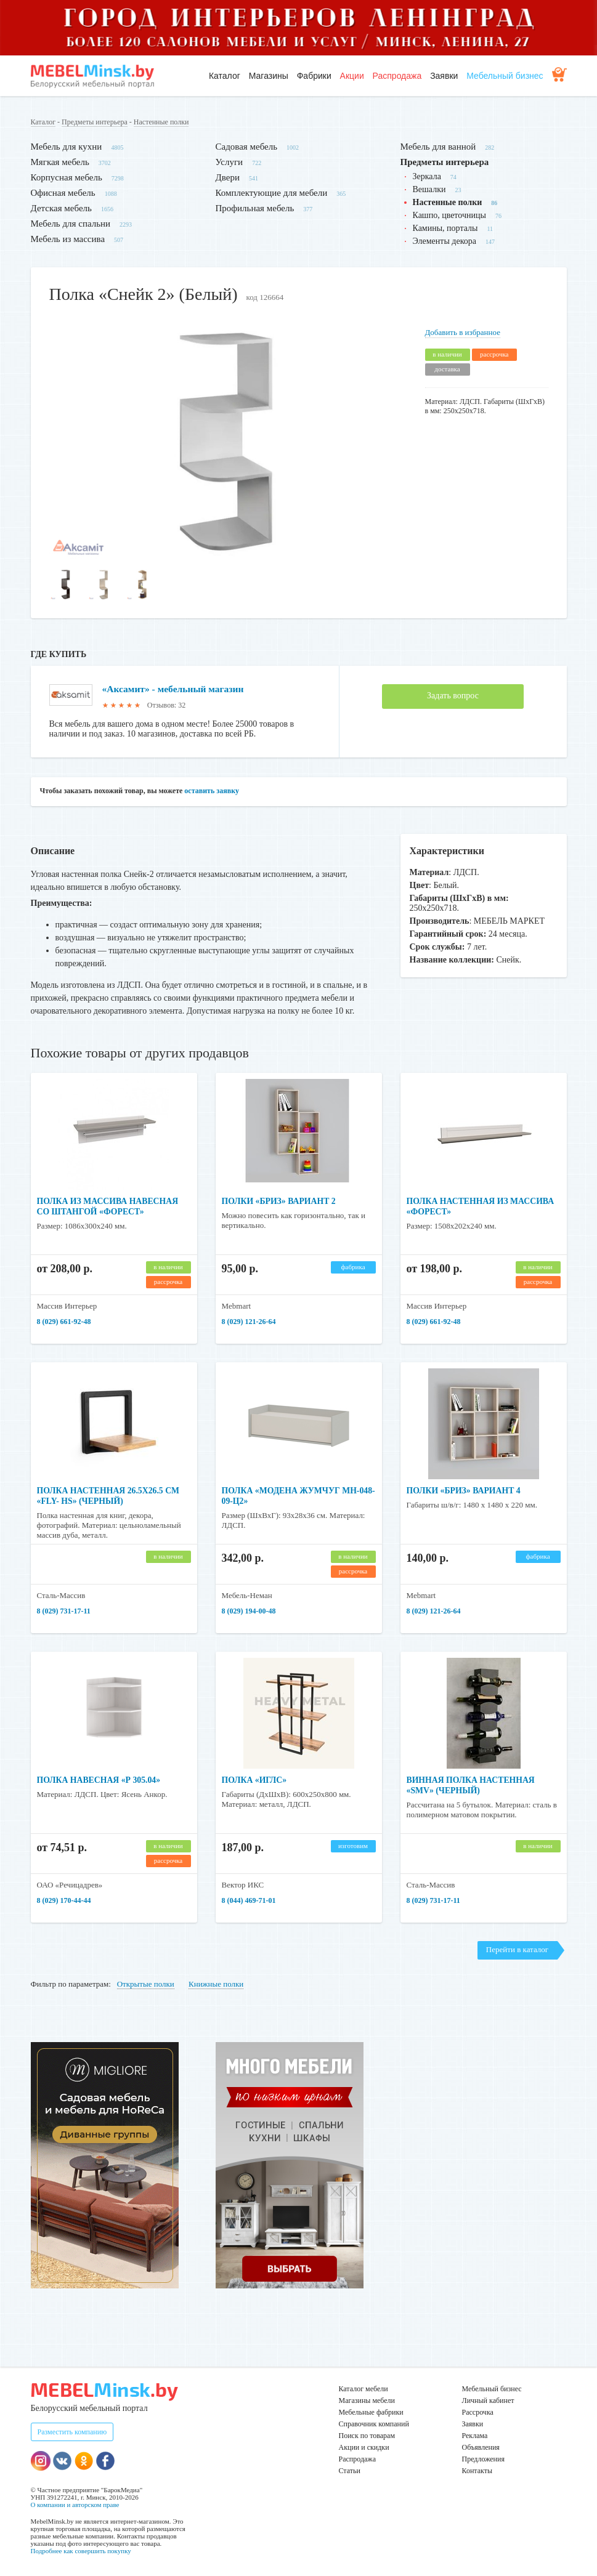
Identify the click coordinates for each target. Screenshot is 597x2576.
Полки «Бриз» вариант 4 (465, 1490)
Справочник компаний (374, 2424)
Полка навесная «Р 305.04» (100, 1780)
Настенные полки (161, 122)
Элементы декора (445, 241)
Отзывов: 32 (166, 705)
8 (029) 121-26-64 (249, 1321)
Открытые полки (145, 1984)
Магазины (268, 76)
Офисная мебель (63, 193)
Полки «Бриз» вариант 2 (280, 1201)
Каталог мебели (363, 2388)
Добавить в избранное (462, 332)
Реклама (475, 2435)
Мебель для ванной (438, 146)
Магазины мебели (367, 2400)
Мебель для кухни (66, 146)
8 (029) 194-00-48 (249, 1611)
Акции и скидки (364, 2447)
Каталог (224, 76)
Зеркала (427, 176)
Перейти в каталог (517, 1949)
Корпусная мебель (66, 177)
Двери (228, 177)
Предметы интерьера (95, 122)
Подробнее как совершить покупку (81, 2550)
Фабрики (314, 76)
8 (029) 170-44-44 (64, 1900)
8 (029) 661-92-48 (64, 1321)
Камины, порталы (445, 228)
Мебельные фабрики (371, 2412)
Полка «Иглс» (255, 1780)
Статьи (349, 2470)
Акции (352, 76)
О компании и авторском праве (75, 2504)
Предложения (483, 2459)
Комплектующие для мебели (272, 193)
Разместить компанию (72, 2432)
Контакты (477, 2470)
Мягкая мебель (60, 162)
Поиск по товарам (367, 2435)
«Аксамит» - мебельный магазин (175, 689)
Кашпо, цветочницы (449, 215)
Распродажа (397, 76)
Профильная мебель (255, 208)
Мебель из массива (68, 239)
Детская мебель (61, 208)
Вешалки (429, 189)
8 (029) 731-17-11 (64, 1611)
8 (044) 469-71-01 (249, 1900)
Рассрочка (477, 2412)
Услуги (229, 162)
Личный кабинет (488, 2400)
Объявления (481, 2447)
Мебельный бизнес (504, 76)
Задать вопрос (453, 695)
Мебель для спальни (71, 223)
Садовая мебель (247, 146)
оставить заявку (211, 790)
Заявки (444, 76)
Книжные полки (216, 1984)
